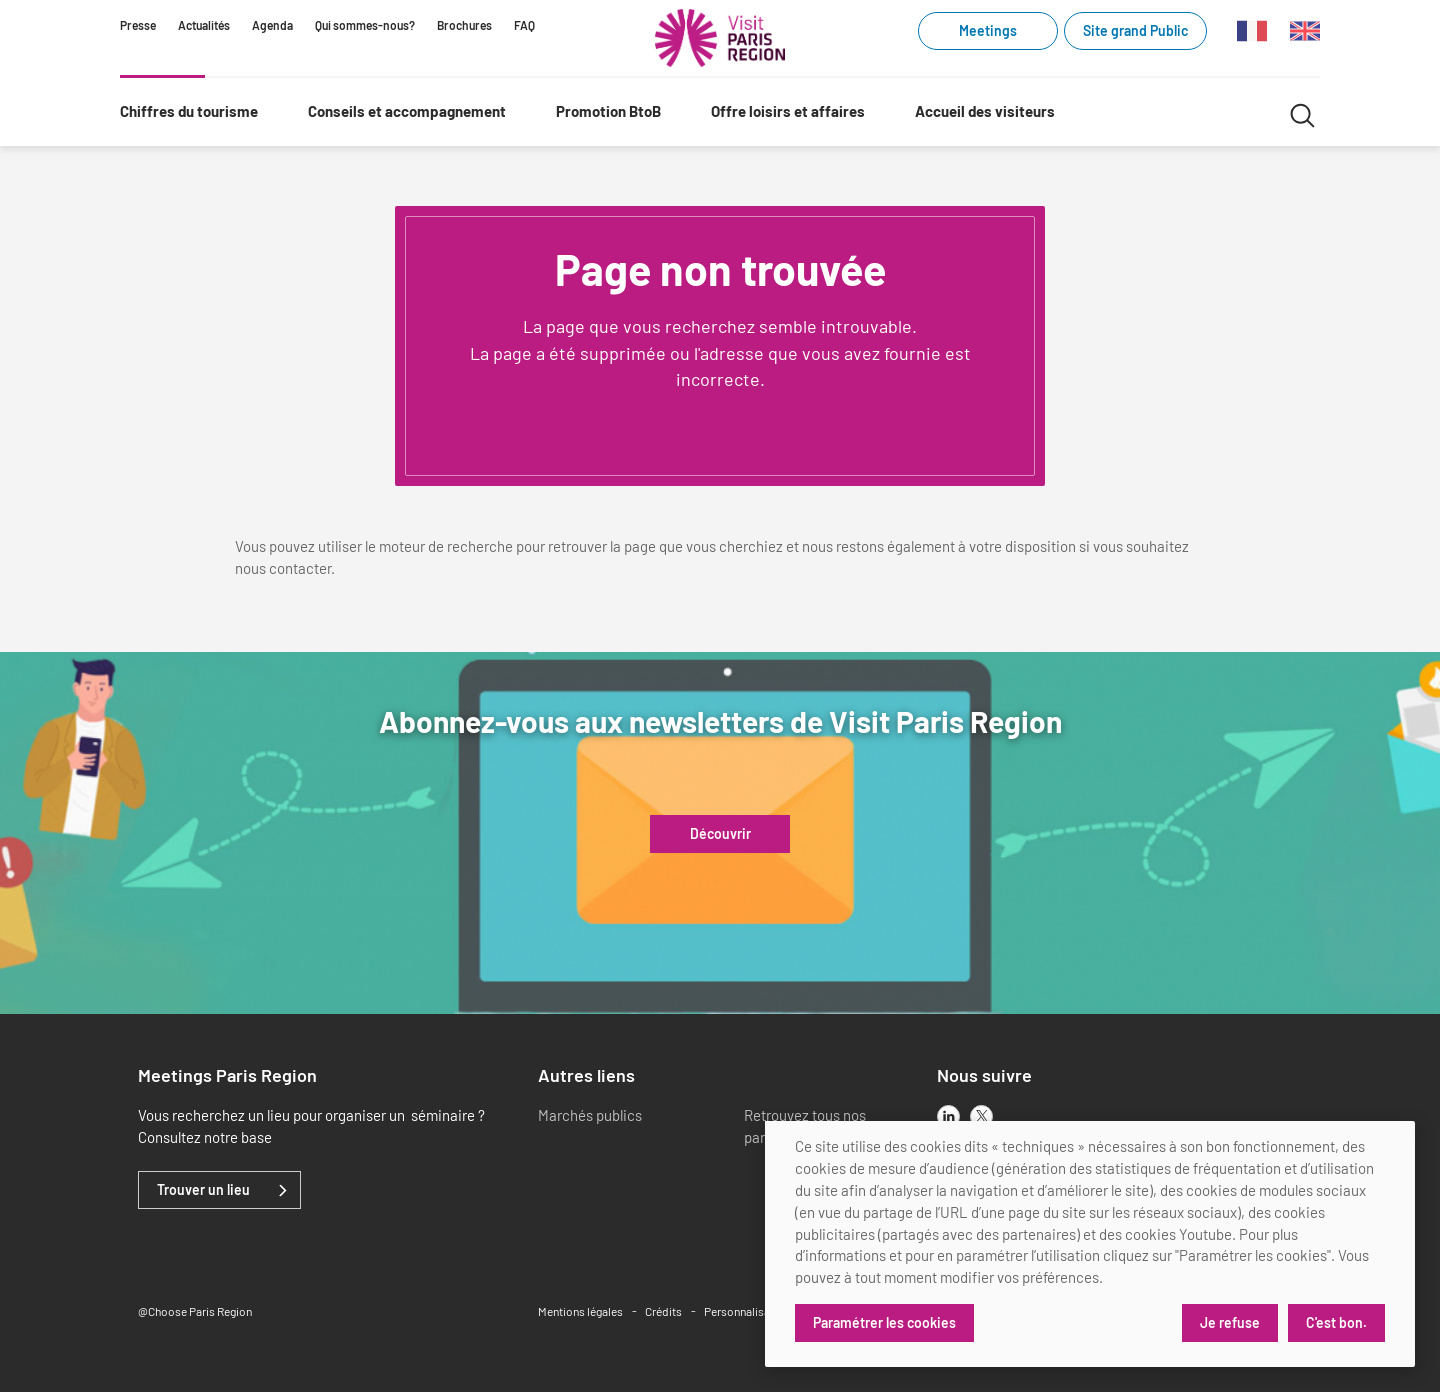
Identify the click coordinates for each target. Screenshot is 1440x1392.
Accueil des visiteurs (985, 111)
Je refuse (1230, 1322)
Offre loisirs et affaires (788, 111)
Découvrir (720, 834)
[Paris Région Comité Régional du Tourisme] (720, 38)
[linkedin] (948, 1116)
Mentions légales (580, 1311)
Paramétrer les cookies (884, 1322)
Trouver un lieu (203, 1190)
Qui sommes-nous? (365, 25)
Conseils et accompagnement (407, 111)
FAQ (524, 25)
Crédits (663, 1311)
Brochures (464, 25)
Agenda (272, 25)
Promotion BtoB (608, 111)
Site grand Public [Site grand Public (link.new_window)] (1135, 30)
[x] (981, 1116)
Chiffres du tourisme (189, 111)
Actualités (204, 25)
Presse (138, 25)
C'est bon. (1336, 1322)
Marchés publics (590, 1115)
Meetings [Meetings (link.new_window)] (988, 30)
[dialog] (1090, 1244)
